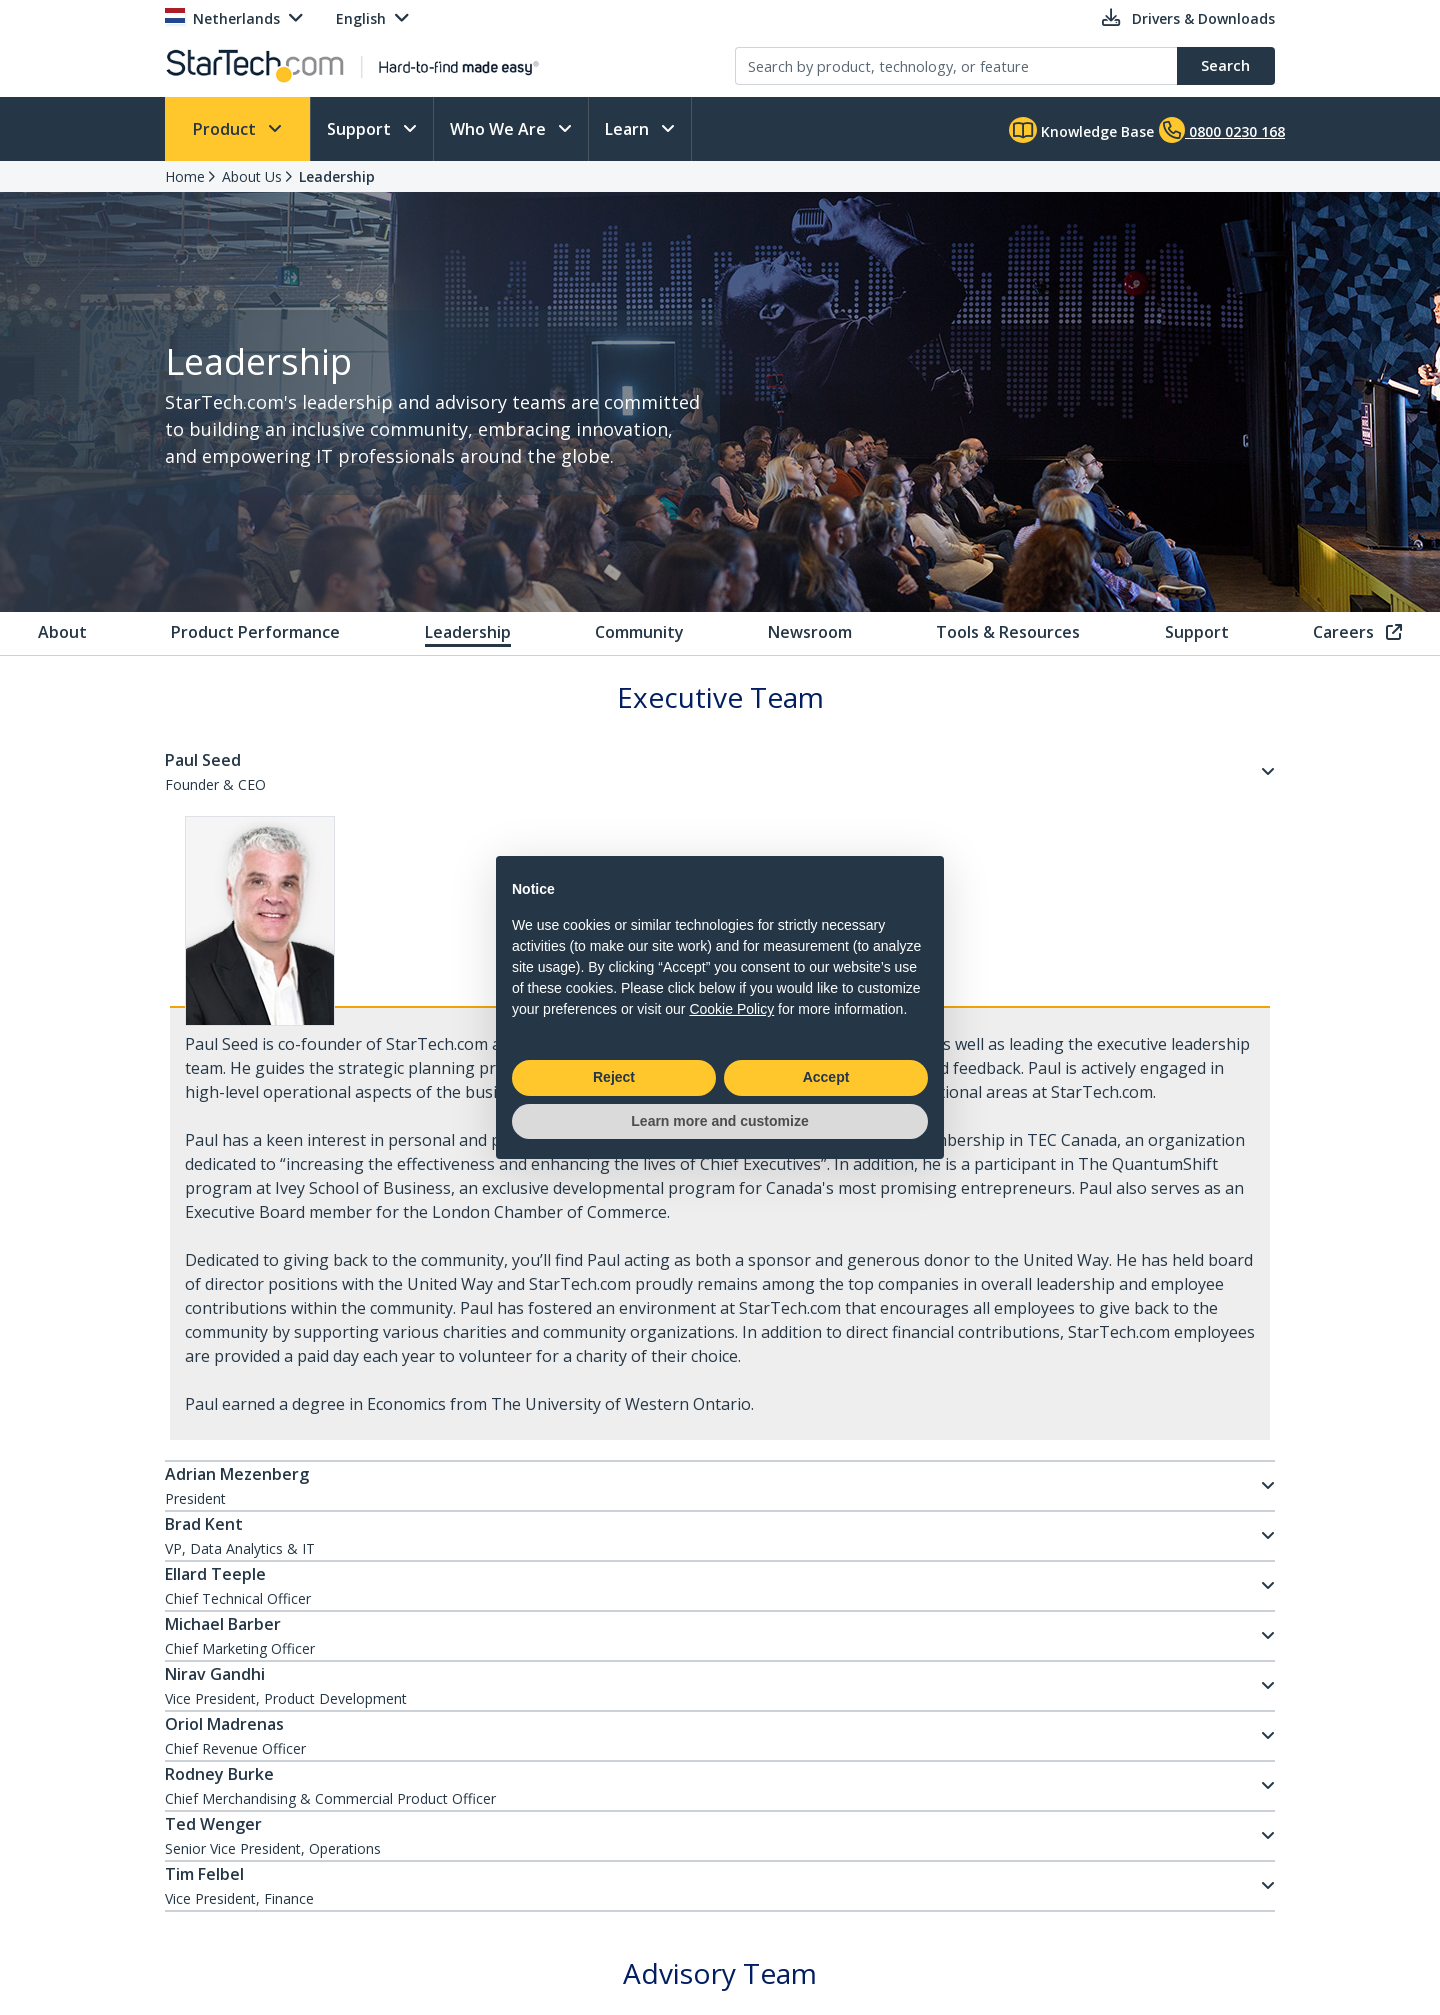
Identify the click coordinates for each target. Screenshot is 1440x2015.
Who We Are (500, 129)
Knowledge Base (1081, 130)
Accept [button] (826, 1077)
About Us (252, 176)
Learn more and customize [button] (719, 1121)
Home (185, 176)
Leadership (337, 176)
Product (226, 129)
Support (361, 129)
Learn (629, 129)
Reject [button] (614, 1077)
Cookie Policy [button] (731, 1009)
